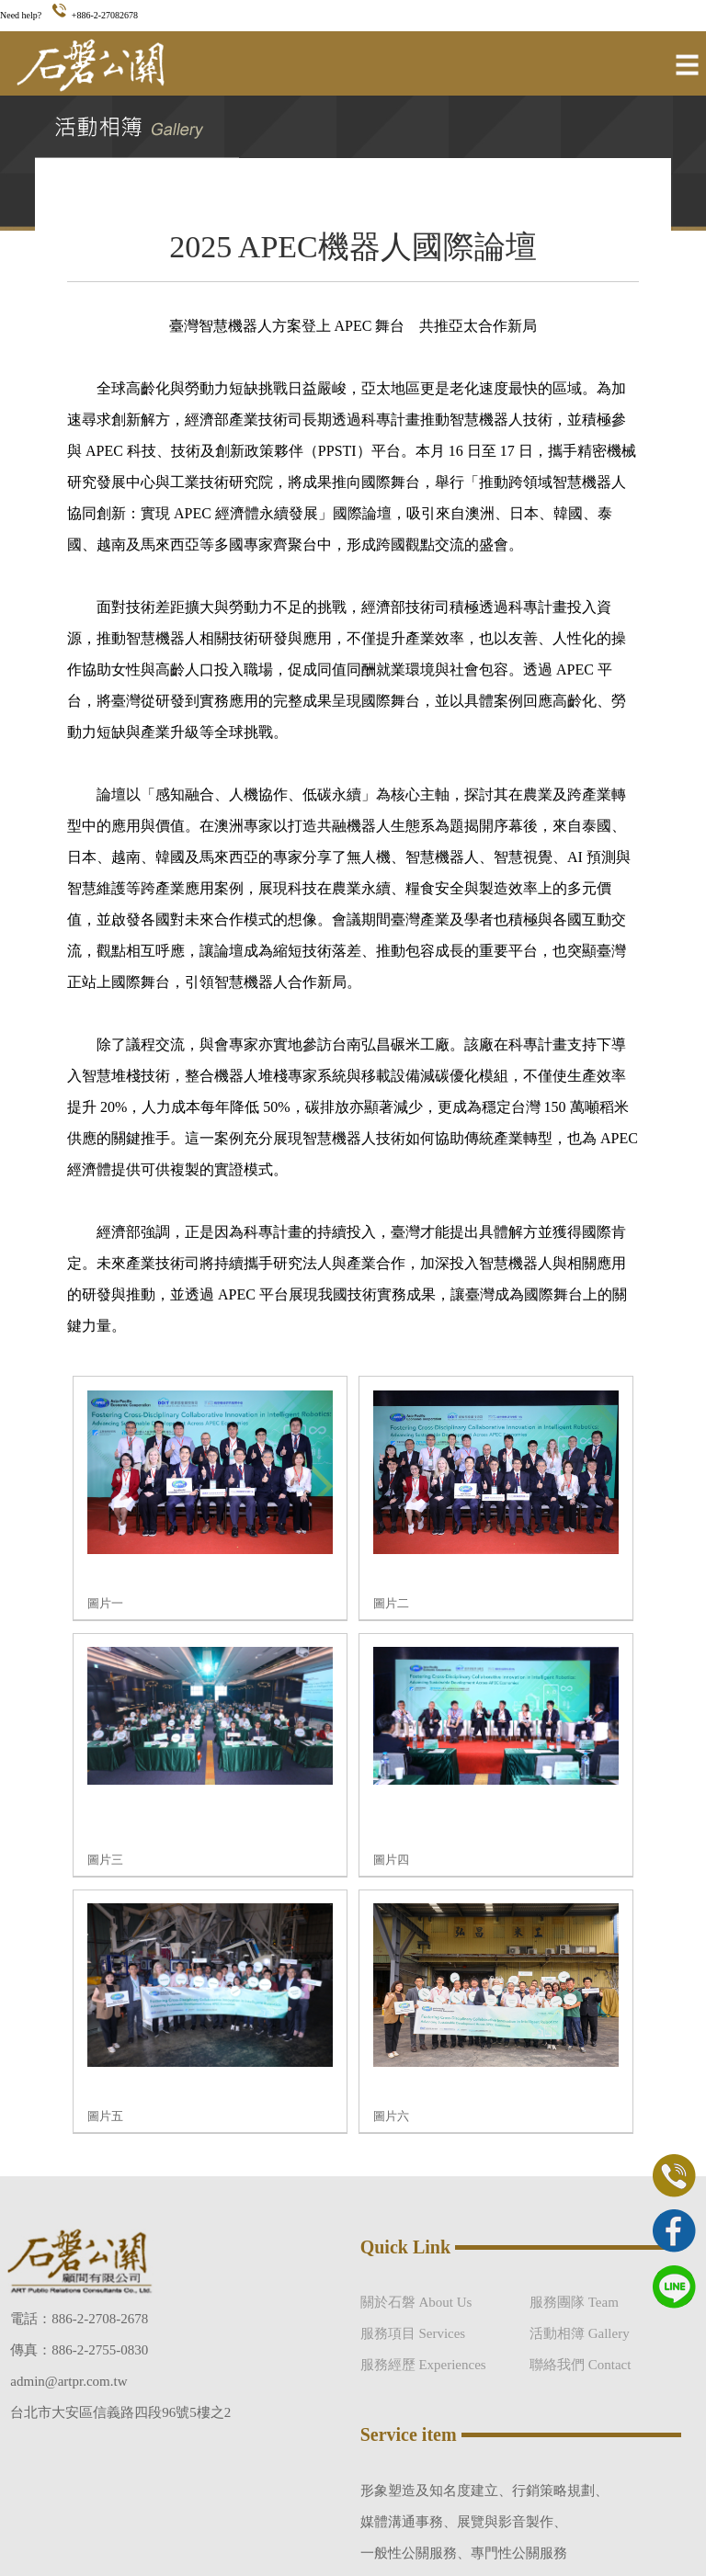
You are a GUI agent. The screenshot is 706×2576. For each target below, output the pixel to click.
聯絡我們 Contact (580, 2364)
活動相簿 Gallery (580, 2333)
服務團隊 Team (574, 2302)
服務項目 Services (413, 2333)
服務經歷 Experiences (423, 2364)
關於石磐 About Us (416, 2302)
